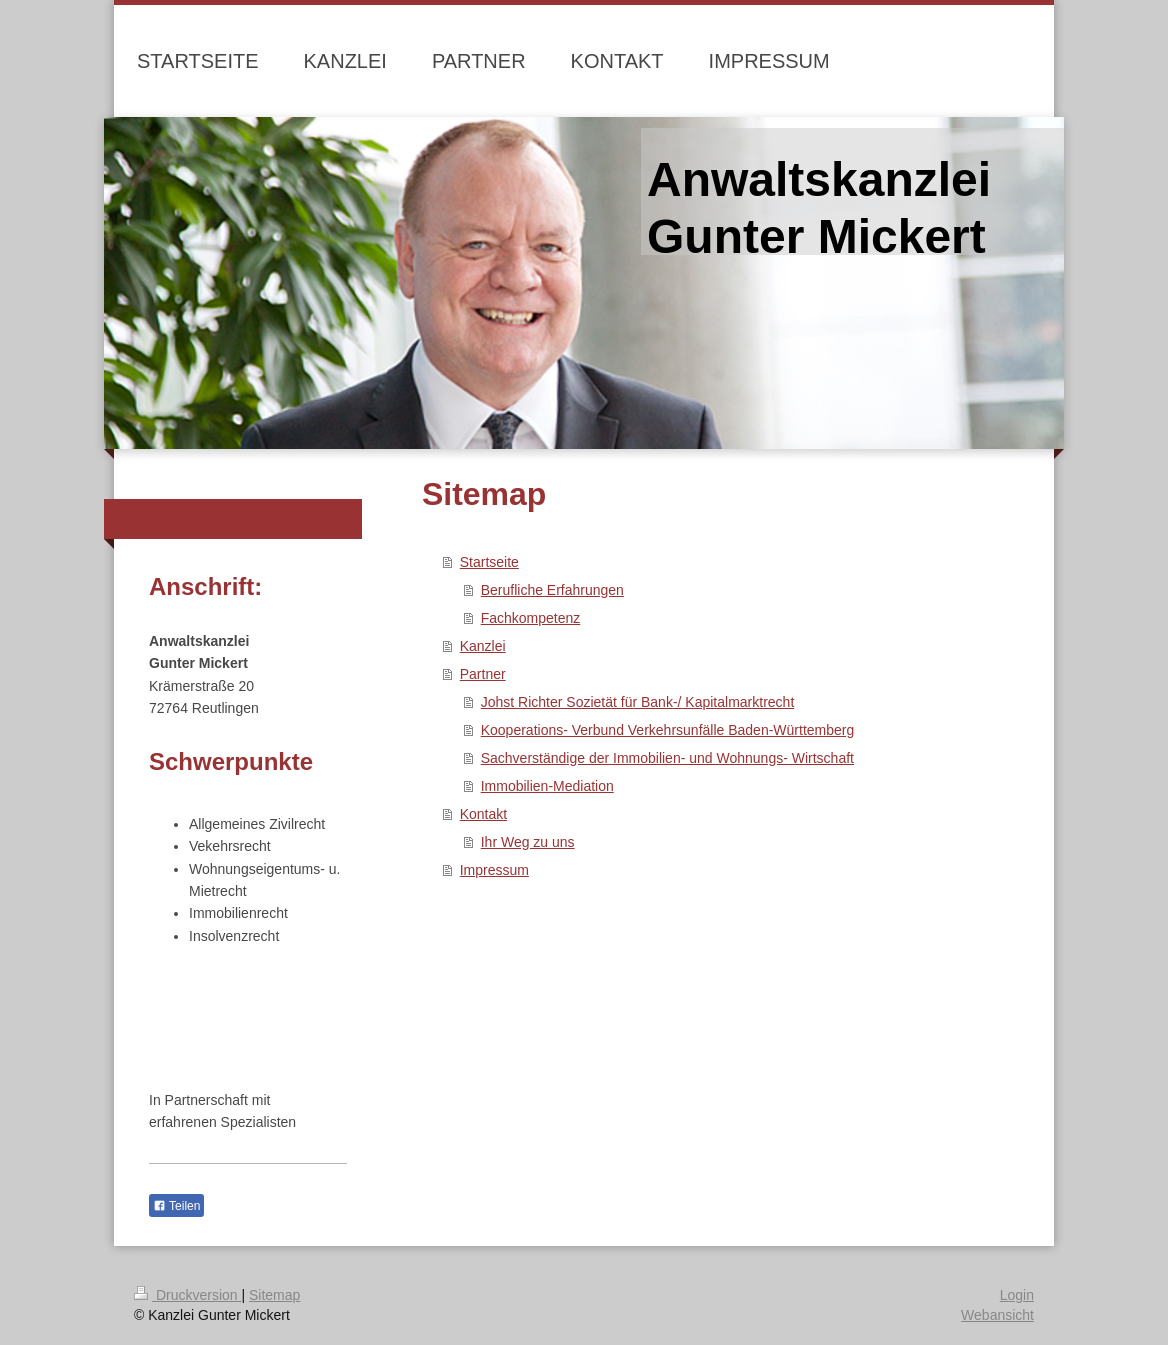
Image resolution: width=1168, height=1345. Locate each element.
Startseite (489, 562)
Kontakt (483, 814)
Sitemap (274, 1295)
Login (1017, 1295)
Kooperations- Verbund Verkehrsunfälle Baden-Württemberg (668, 730)
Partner (483, 674)
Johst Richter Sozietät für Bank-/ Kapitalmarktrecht (638, 702)
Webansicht (997, 1315)
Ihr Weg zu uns (528, 842)
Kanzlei (483, 646)
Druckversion (187, 1295)
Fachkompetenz (531, 618)
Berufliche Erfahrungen (552, 590)
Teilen (176, 1206)
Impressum (494, 870)
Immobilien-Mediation (547, 786)
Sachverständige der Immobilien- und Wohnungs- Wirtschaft (667, 758)
